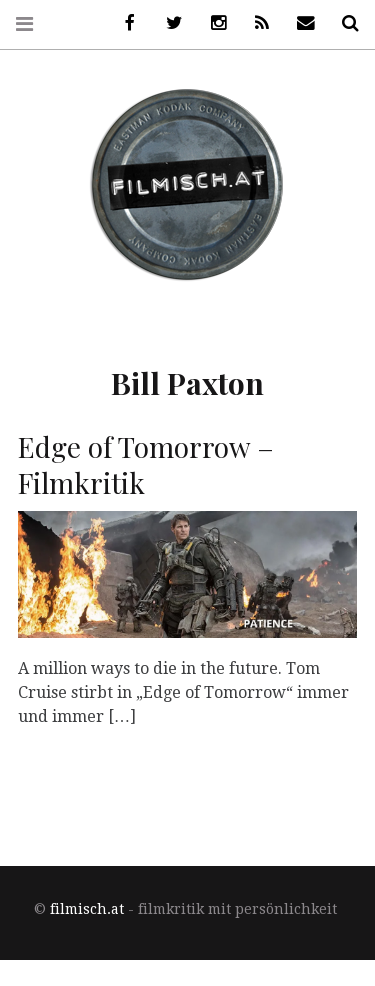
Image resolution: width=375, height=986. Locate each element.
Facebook (123, 23)
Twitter (167, 23)
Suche (343, 23)
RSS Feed (255, 23)
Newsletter (299, 23)
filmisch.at (87, 909)
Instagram (211, 23)
